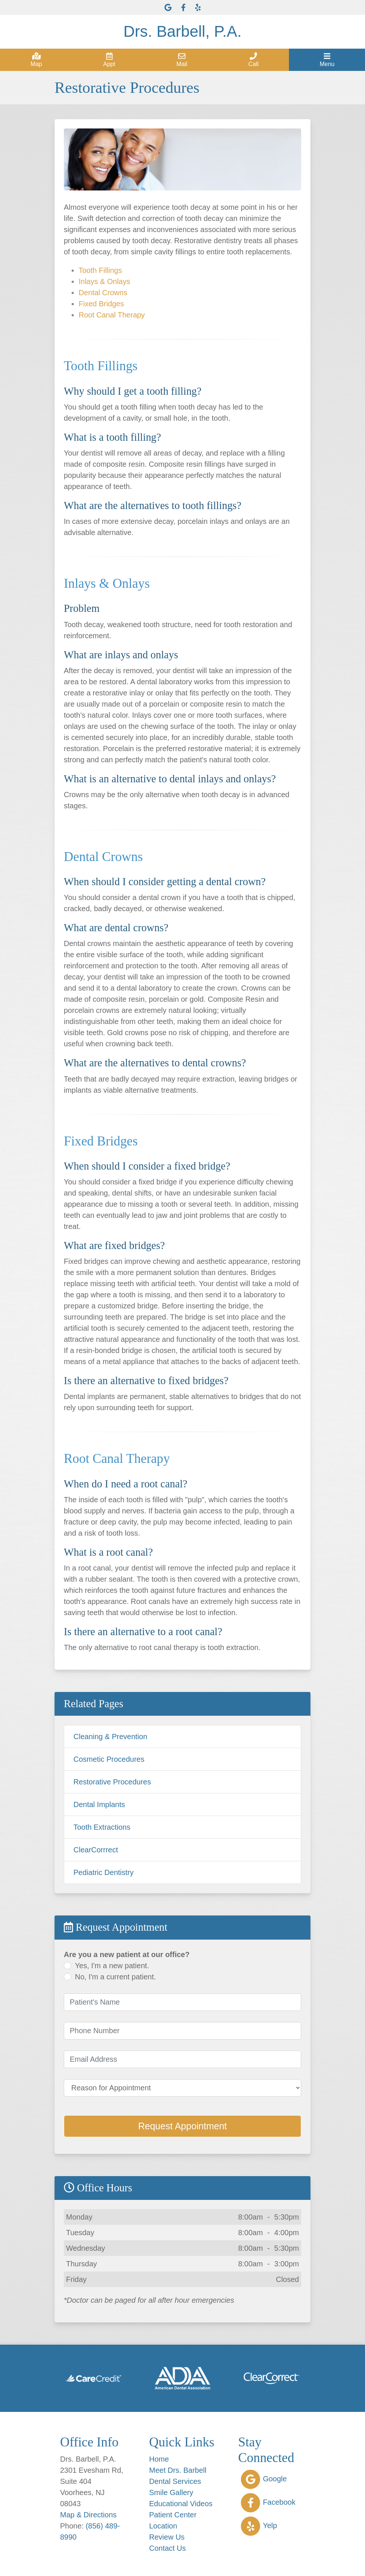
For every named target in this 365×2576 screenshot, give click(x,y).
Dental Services (175, 2481)
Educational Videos (181, 2504)
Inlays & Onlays (104, 281)
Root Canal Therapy (112, 315)
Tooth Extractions (101, 1827)
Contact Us (167, 2548)
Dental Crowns (103, 292)
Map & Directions (88, 2515)
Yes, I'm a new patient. (112, 1966)
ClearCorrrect (95, 1850)
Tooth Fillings (100, 270)
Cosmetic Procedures (108, 1759)
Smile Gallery (171, 2492)
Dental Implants (99, 1804)
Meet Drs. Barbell (178, 2470)
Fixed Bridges (101, 304)
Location (163, 2526)
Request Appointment (182, 2126)
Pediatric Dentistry (103, 1872)
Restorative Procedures (112, 1782)
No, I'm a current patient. (115, 1977)
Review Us (167, 2537)
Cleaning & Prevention (110, 1736)
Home (159, 2459)
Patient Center (173, 2515)
